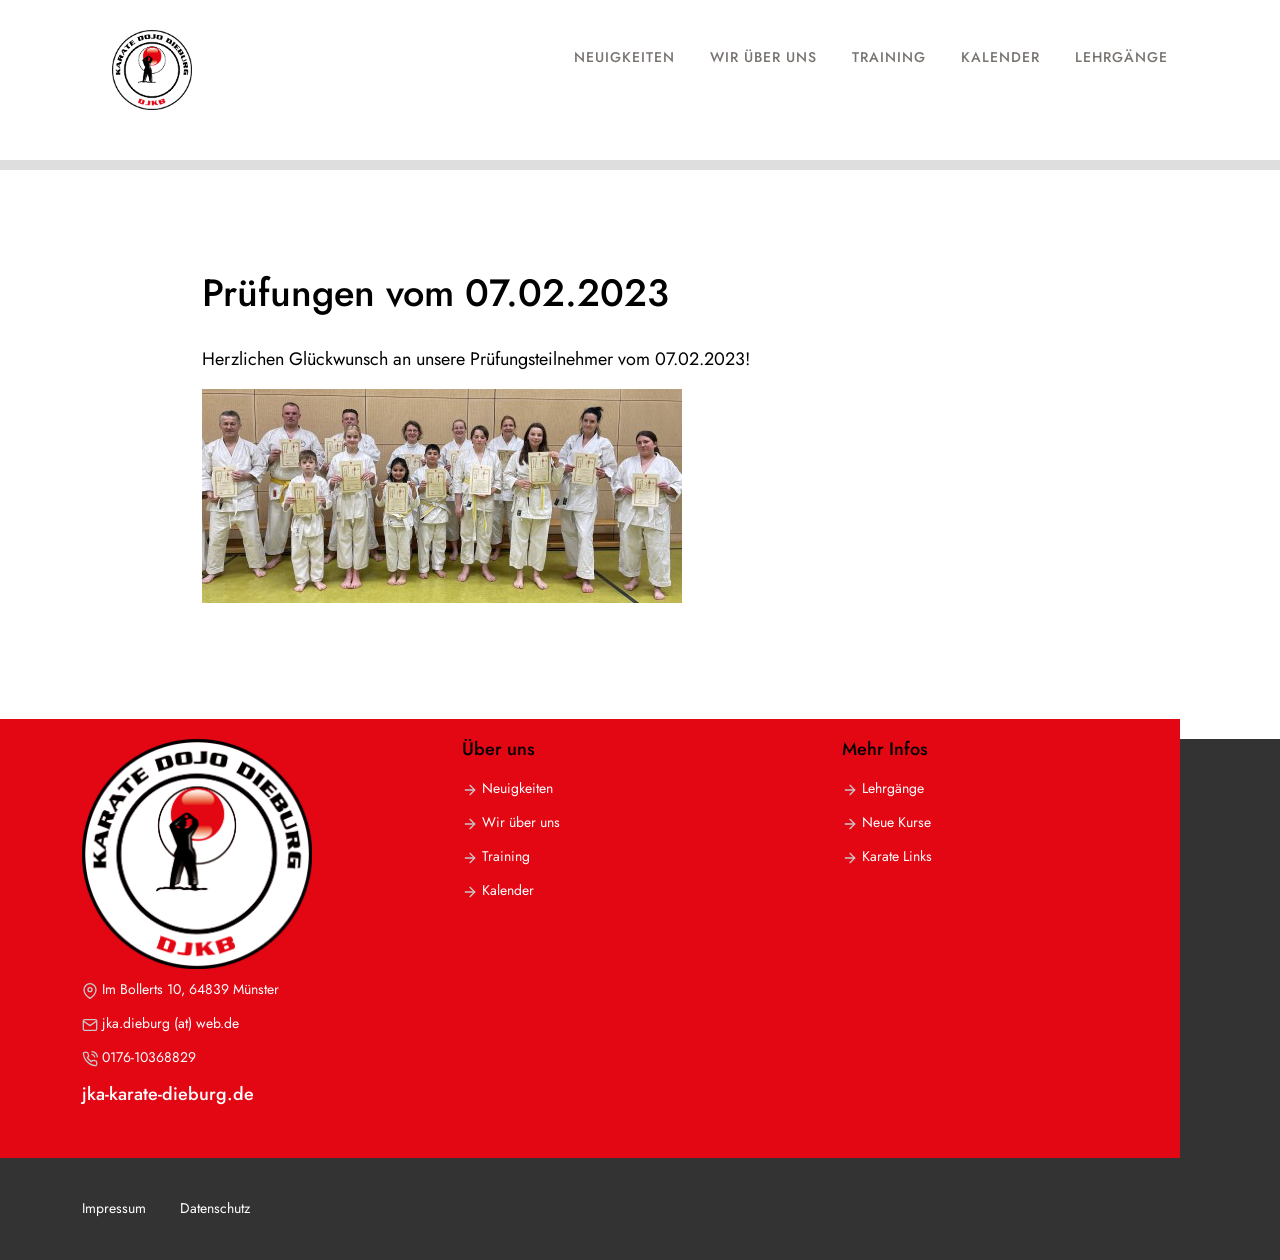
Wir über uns (763, 57)
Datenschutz (215, 1208)
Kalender (1000, 57)
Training (889, 57)
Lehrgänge (1121, 57)
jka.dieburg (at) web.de (170, 1023)
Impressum (114, 1208)
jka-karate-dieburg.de (168, 1094)
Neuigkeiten (624, 57)
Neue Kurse (896, 822)
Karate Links (897, 856)
